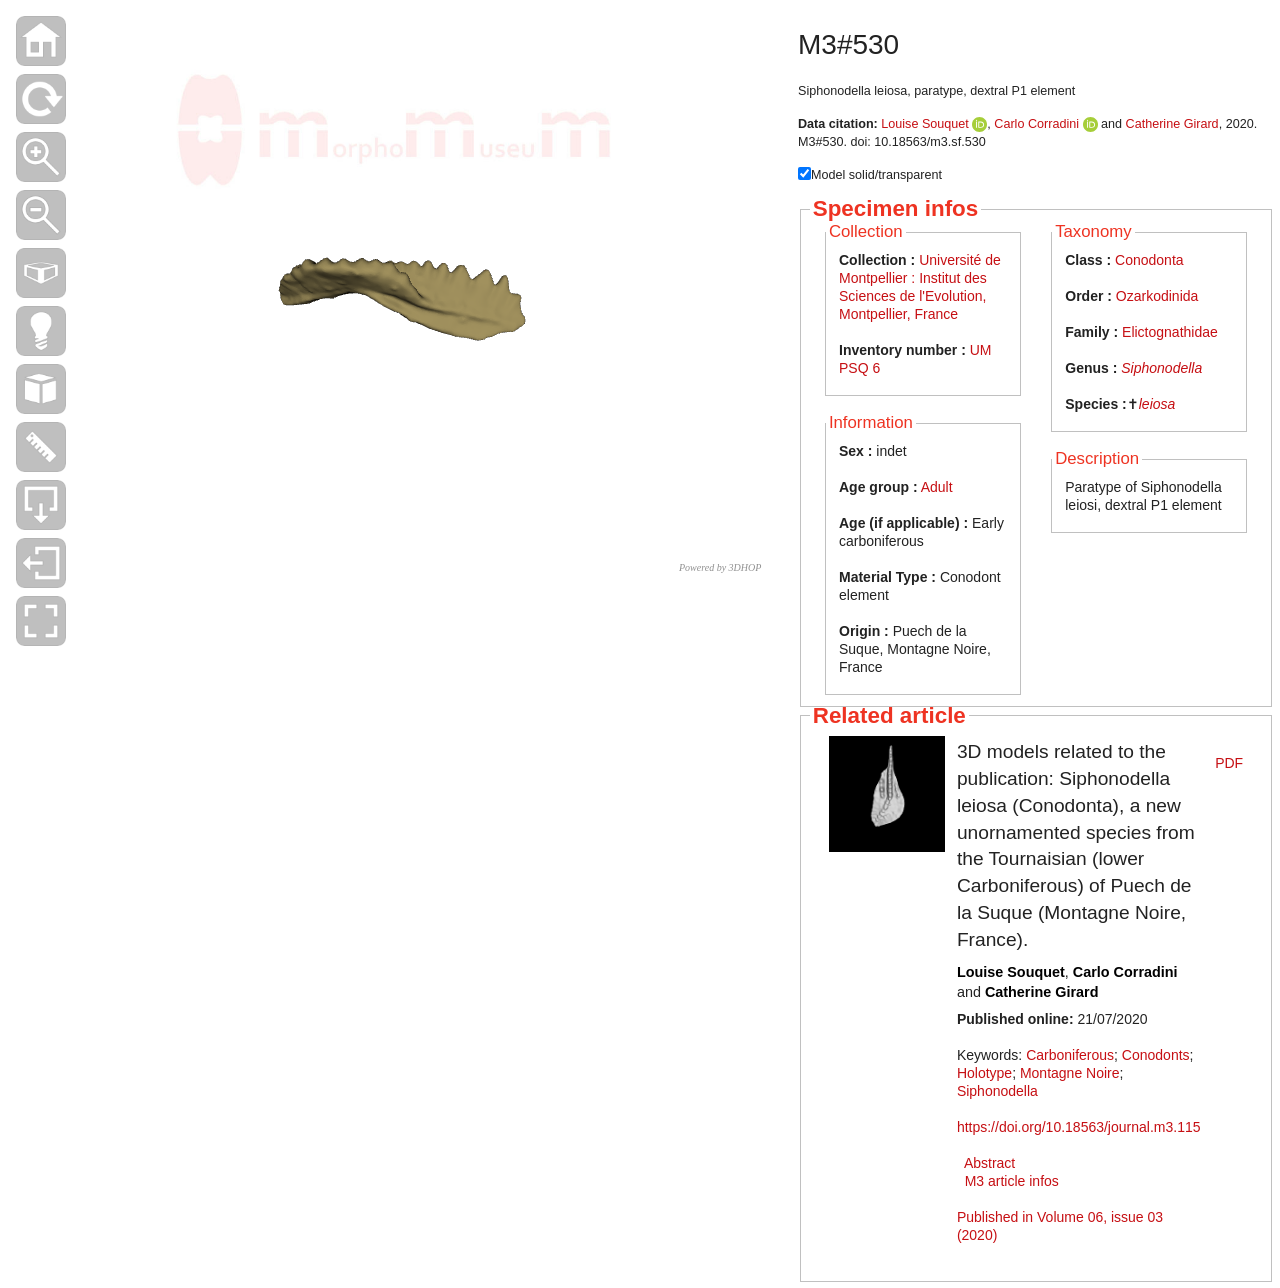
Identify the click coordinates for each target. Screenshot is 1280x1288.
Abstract (989, 1163)
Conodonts (1156, 1055)
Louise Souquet (925, 124)
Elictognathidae (1170, 332)
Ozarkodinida (1157, 296)
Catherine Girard (1172, 124)
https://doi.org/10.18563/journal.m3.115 (1079, 1127)
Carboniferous (1070, 1055)
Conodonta (1149, 260)
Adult (937, 487)
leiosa (1157, 404)
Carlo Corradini (1036, 124)
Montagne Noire (1070, 1073)
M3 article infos (1012, 1181)
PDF (1229, 763)
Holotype (984, 1073)
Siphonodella (1161, 368)
